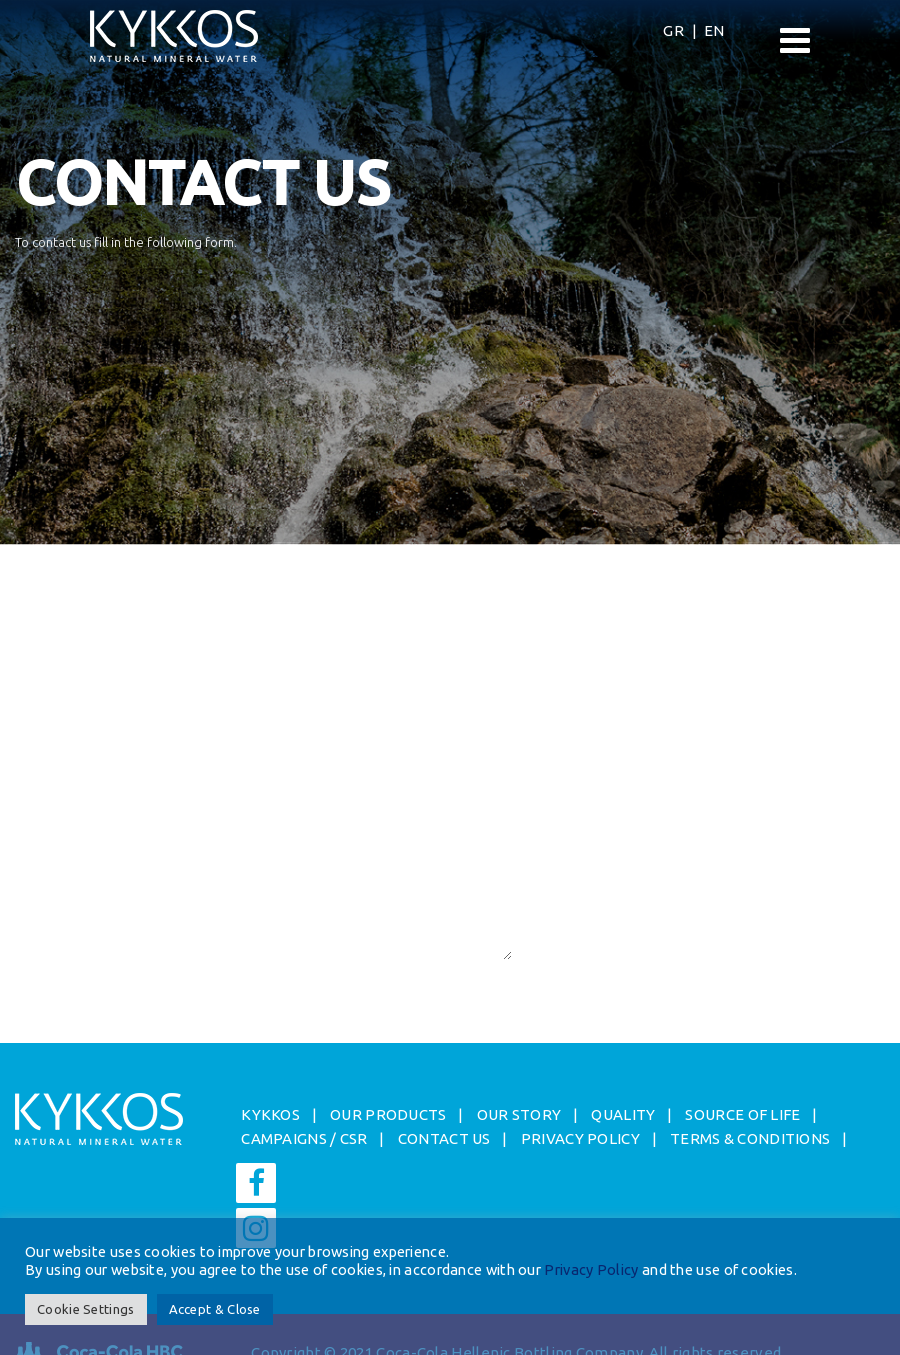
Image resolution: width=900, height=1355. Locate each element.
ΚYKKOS (270, 1114)
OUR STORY (519, 1114)
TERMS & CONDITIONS (750, 1138)
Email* (37, 718)
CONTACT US (444, 1138)
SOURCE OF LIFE (742, 1114)
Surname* (44, 655)
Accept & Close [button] (215, 1309)
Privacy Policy (591, 1269)
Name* (39, 594)
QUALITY (623, 1114)
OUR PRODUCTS (388, 1114)
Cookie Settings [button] (86, 1309)
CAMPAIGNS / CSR (304, 1138)
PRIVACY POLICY (580, 1138)
